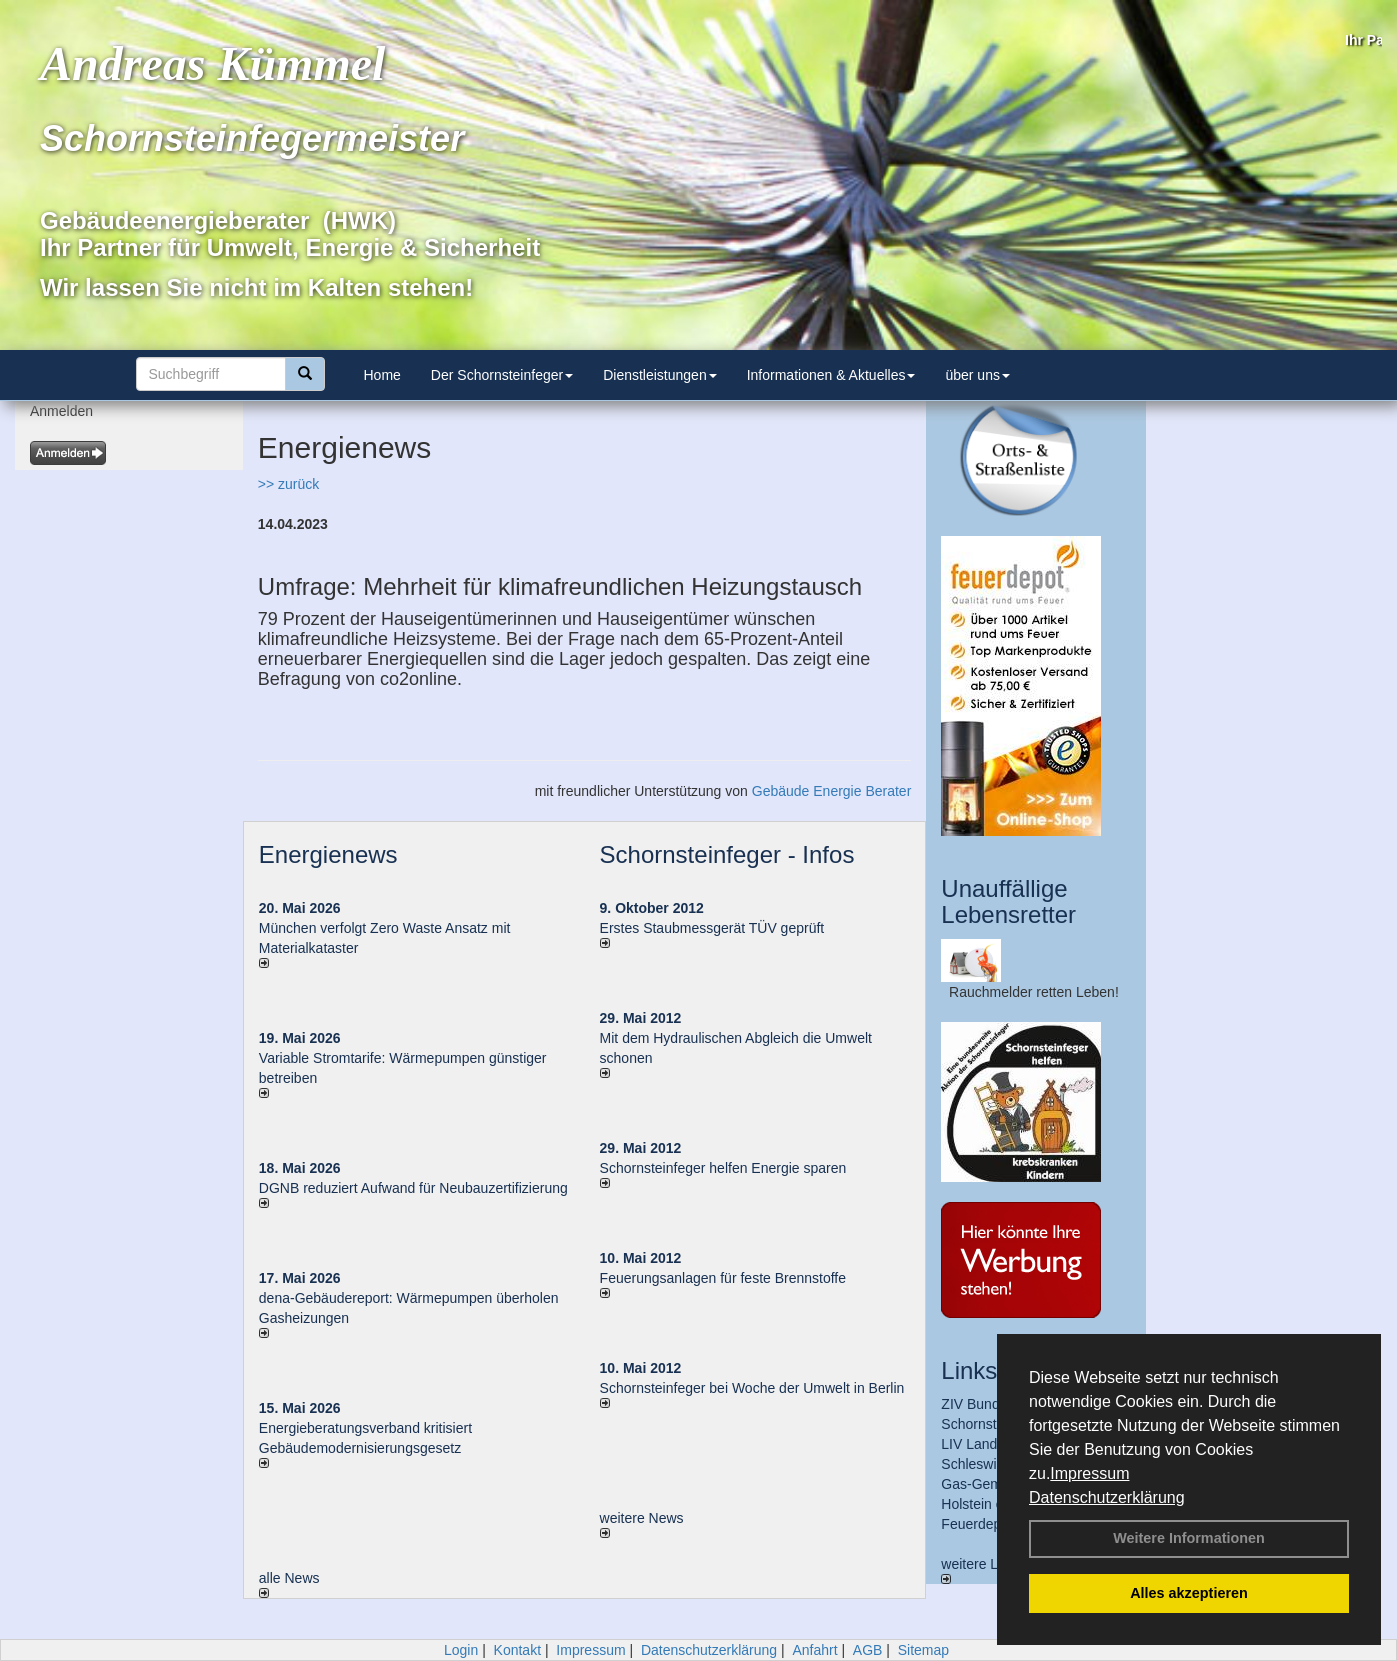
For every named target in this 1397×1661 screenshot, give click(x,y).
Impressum (1089, 1473)
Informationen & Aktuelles (831, 375)
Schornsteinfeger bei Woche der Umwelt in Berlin (752, 1388)
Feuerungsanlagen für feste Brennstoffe (723, 1278)
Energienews (328, 854)
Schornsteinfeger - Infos (727, 854)
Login (461, 1650)
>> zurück (288, 484)
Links (969, 1370)
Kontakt (517, 1650)
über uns (977, 375)
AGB (868, 1650)
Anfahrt (814, 1650)
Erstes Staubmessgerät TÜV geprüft (712, 928)
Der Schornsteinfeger (502, 375)
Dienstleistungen (660, 375)
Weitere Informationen (1189, 1538)
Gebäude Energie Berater (832, 791)
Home (382, 375)
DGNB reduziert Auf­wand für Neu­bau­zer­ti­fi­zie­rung (413, 1188)
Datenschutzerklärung (1107, 1497)
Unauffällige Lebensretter (1008, 901)
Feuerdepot (977, 1524)
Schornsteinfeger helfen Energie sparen (723, 1168)
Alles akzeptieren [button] (1189, 1593)
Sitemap (923, 1650)
